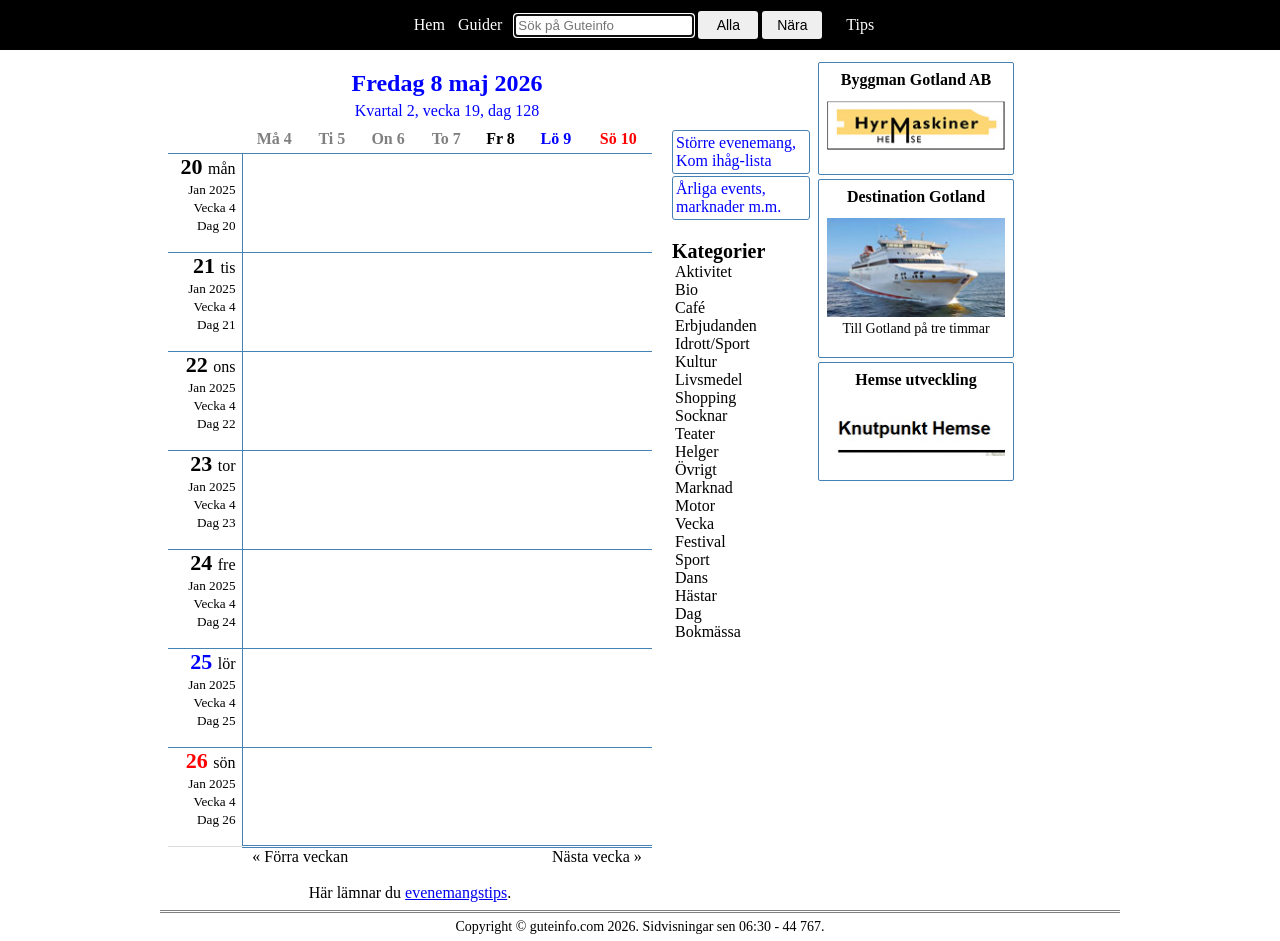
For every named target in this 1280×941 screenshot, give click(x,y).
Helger (697, 451)
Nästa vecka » (597, 856)
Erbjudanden (716, 325)
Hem (429, 24)
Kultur (696, 361)
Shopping (705, 397)
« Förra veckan (300, 856)
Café (690, 307)
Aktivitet (703, 271)
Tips (860, 24)
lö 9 (556, 138)
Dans (691, 577)
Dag (688, 613)
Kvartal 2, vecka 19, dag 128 (447, 94)
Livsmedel (709, 379)
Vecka (694, 523)
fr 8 (500, 138)
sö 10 (618, 138)
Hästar (696, 595)
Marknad (704, 487)
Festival (700, 541)
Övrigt (696, 469)
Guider (480, 24)
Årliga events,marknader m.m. (728, 197)
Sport (692, 559)
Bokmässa (708, 631)
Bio (686, 289)
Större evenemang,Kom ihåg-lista (736, 151)
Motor (695, 505)
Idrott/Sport (712, 343)
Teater (695, 433)
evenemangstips (456, 892)
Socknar (701, 415)
